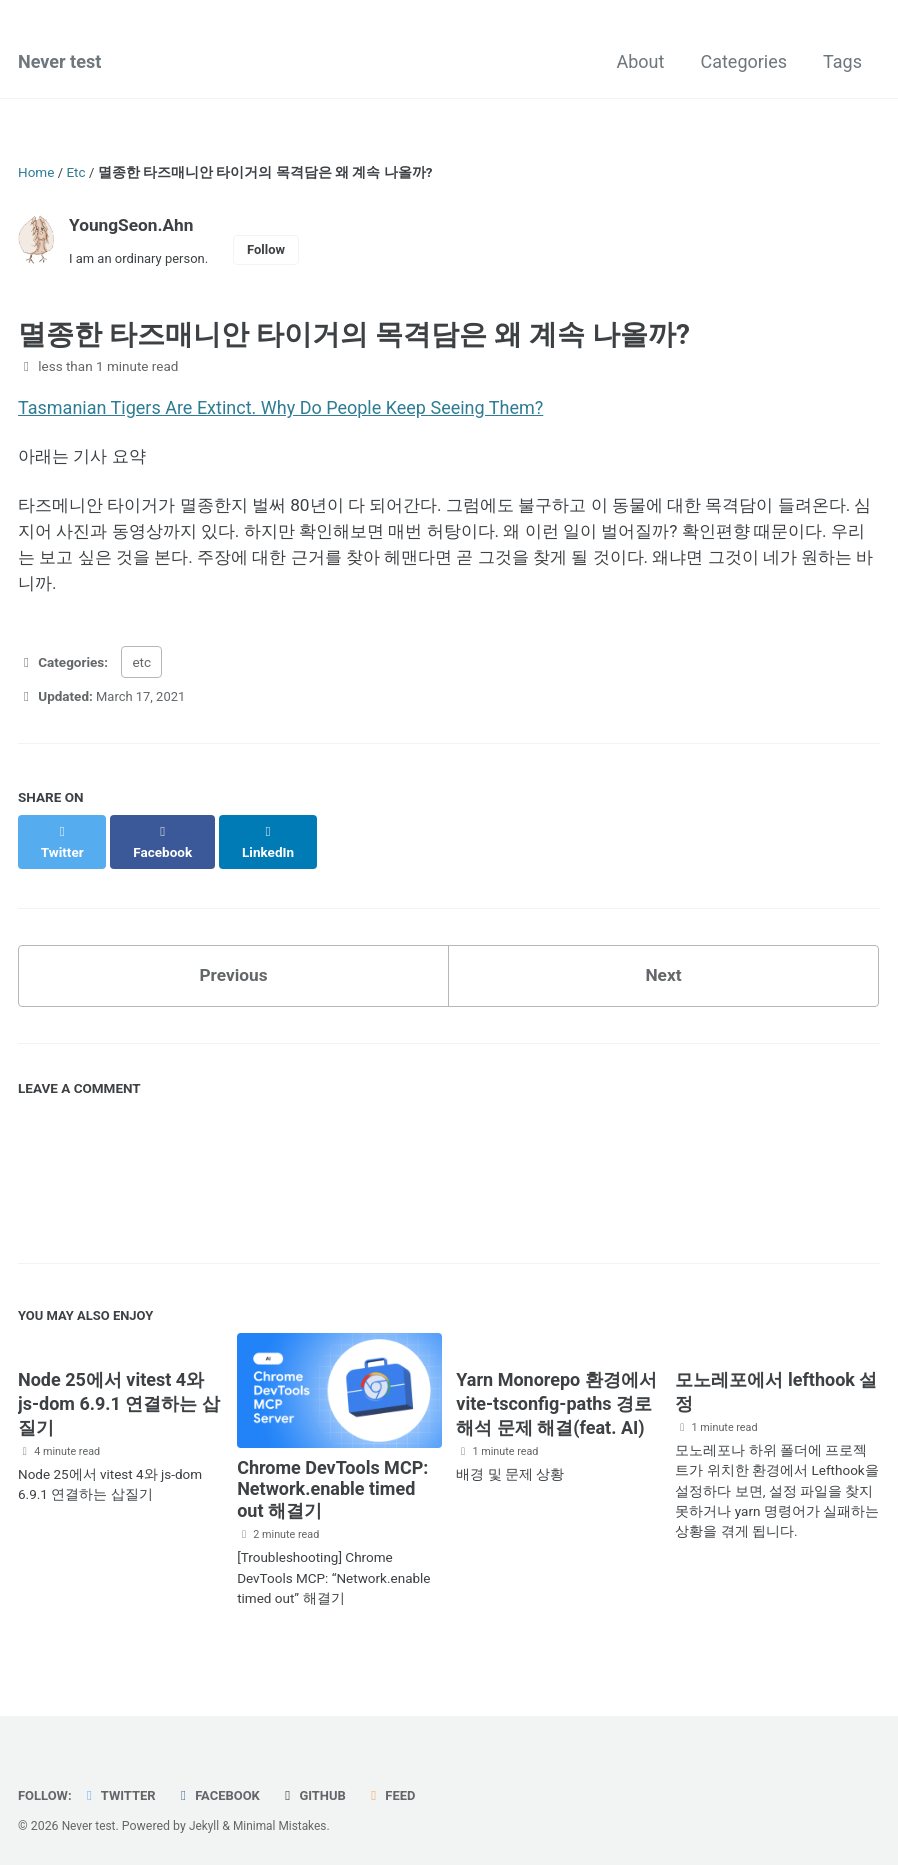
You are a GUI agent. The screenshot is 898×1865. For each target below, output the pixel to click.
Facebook (224, 1788)
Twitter (121, 1788)
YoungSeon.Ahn (134, 225)
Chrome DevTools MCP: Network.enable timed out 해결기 (332, 1483)
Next (664, 967)
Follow (273, 251)
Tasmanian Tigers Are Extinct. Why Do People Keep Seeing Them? (280, 410)
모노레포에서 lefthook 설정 (776, 1386)
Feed (401, 1788)
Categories (743, 63)
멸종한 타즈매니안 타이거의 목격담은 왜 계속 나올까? (354, 337)
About (641, 63)
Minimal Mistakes (284, 1819)
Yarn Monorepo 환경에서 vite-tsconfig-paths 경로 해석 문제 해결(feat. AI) (556, 1398)
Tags (842, 63)
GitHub (321, 1788)
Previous (233, 967)
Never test (59, 63)
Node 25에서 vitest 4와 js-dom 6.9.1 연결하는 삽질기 (119, 1398)
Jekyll (207, 1819)
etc (141, 672)
